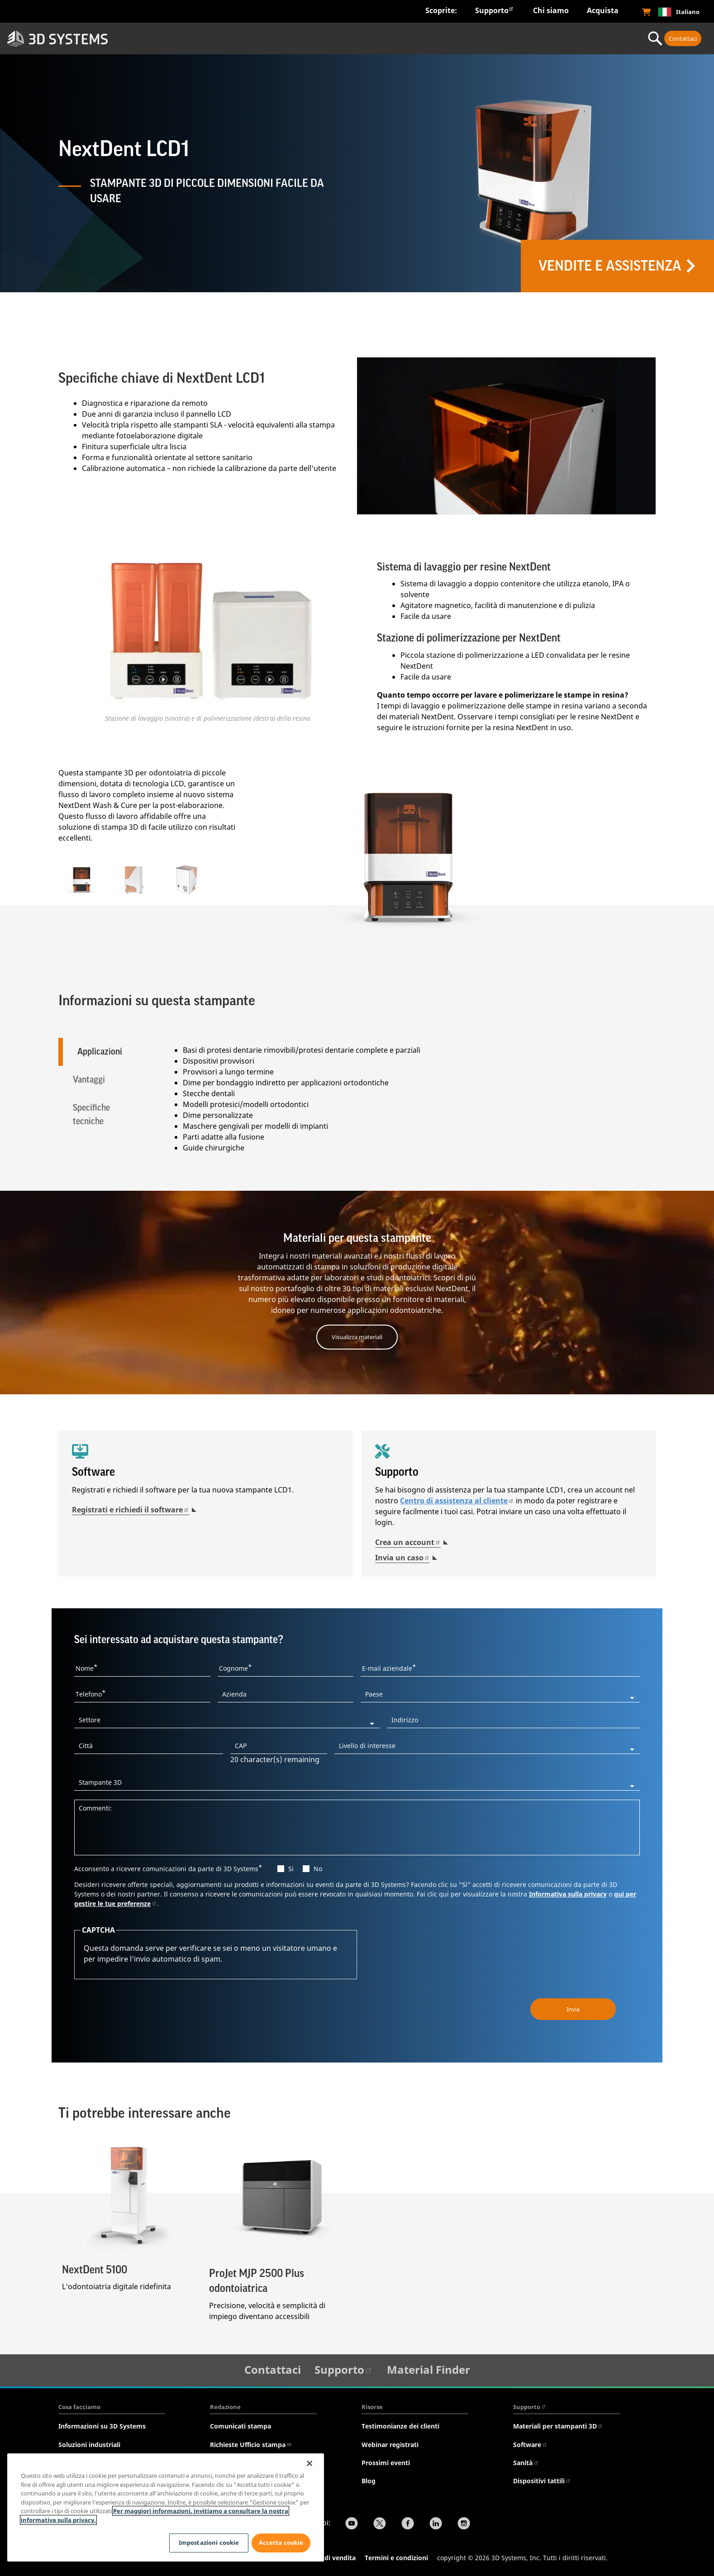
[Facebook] (407, 2523)
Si (291, 1867)
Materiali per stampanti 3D (558, 2424)
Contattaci (683, 38)
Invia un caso (402, 1556)
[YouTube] (351, 2523)
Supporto (494, 10)
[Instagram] (464, 2523)
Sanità (526, 2461)
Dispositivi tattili (542, 2479)
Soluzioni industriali (89, 2442)
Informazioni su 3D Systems (102, 2424)
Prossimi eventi (386, 2461)
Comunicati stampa (240, 2424)
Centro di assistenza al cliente (457, 1499)
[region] (165, 2507)
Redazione (225, 2405)
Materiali (442, 38)
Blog (369, 2479)
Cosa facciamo (79, 2405)
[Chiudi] (309, 2463)
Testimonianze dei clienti (400, 2424)
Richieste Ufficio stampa (251, 2442)
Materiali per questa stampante (357, 1237)
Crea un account (408, 1540)
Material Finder (428, 2367)
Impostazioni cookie (206, 2542)
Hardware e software (311, 38)
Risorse (372, 2405)
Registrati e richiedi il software (130, 1508)
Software (530, 2442)
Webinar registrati (390, 2442)
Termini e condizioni (396, 2556)
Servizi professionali (573, 38)
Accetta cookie (281, 2542)
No (318, 1867)
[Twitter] (379, 2523)
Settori (180, 38)
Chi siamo (551, 10)
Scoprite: (441, 10)
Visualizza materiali (357, 1335)
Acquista (603, 10)
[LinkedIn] (435, 2523)
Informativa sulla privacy (568, 1892)
